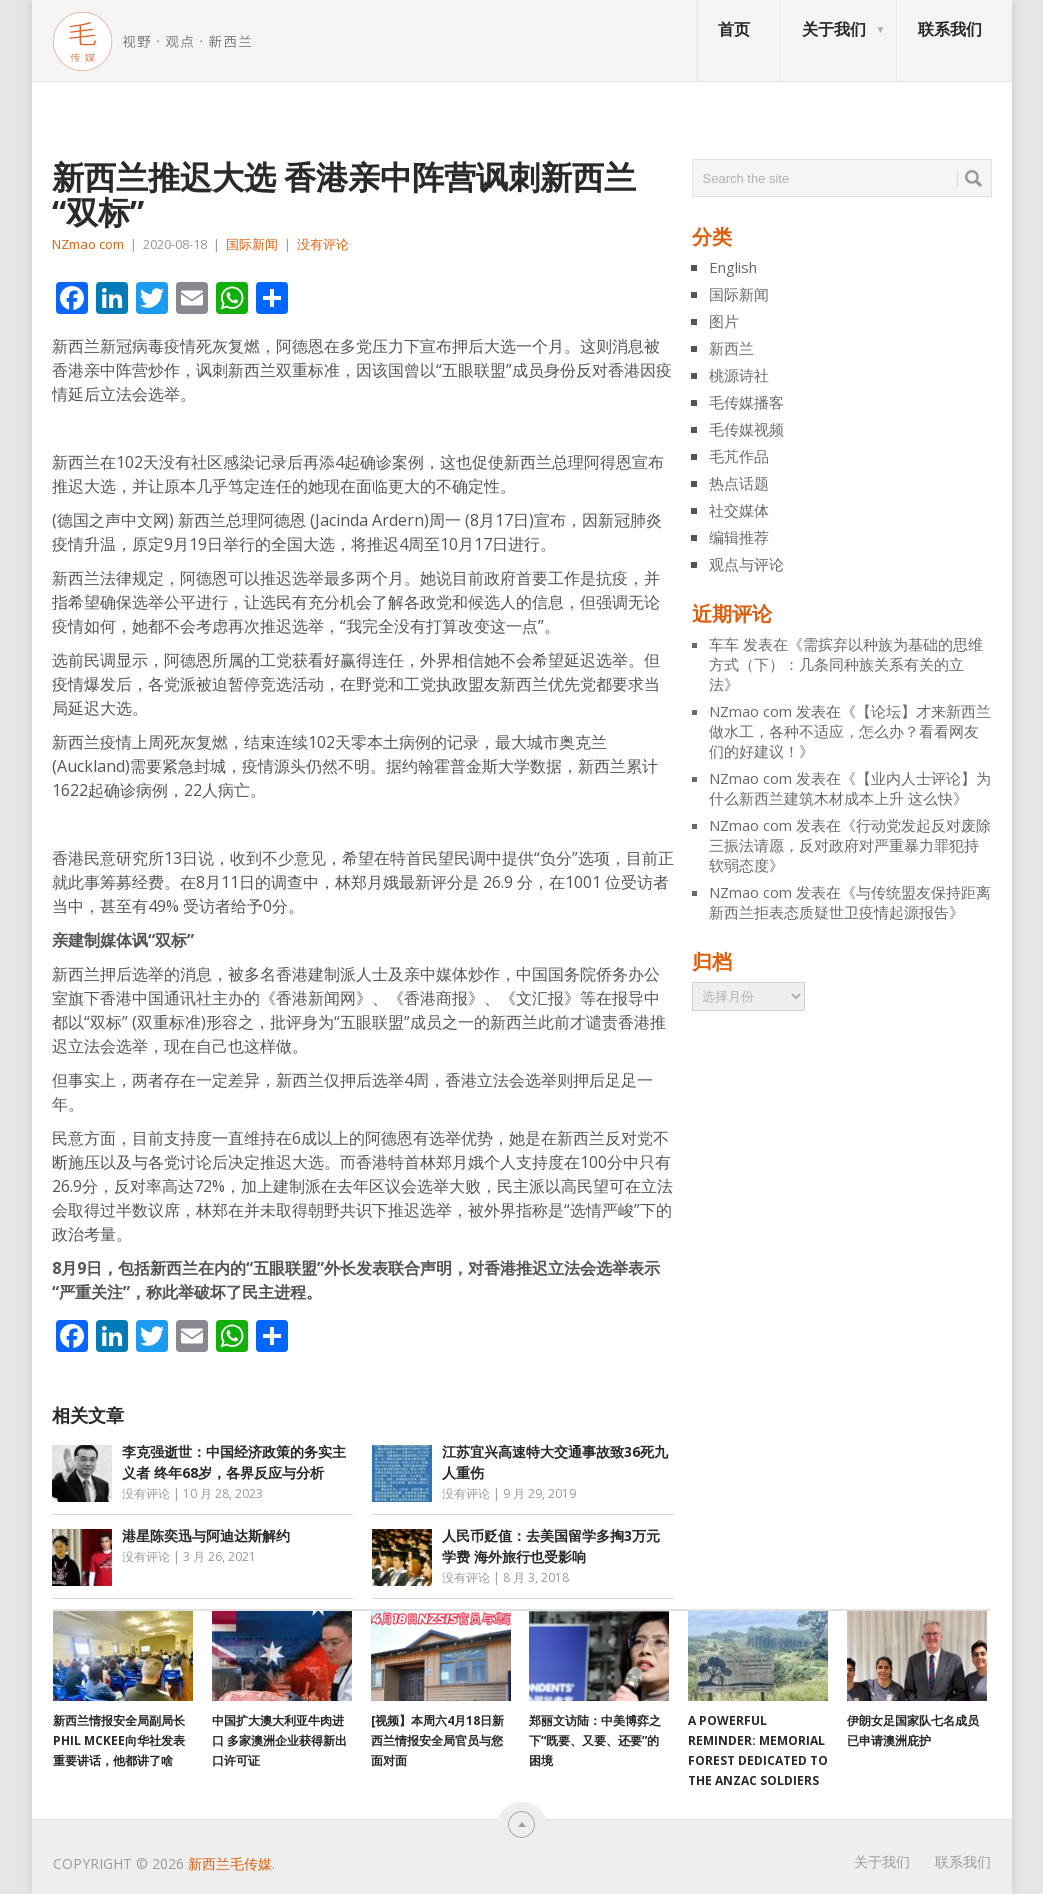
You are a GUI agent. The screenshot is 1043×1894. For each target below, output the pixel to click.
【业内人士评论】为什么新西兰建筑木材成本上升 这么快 (850, 788)
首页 (734, 29)
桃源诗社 (739, 375)
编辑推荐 (739, 537)
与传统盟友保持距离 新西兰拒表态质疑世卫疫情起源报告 (850, 902)
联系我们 (950, 29)
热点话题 (739, 483)
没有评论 (323, 244)
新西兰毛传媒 (230, 1863)
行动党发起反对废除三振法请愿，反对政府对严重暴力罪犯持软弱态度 (850, 845)
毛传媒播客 (746, 402)
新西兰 (731, 348)
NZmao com (88, 244)
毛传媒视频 (746, 429)
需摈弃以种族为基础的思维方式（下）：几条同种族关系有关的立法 (846, 664)
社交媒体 (739, 510)
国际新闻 (252, 244)
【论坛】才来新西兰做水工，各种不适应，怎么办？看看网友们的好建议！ (850, 731)
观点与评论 (746, 564)
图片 (724, 321)
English (733, 267)
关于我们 (834, 29)
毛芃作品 (739, 456)
